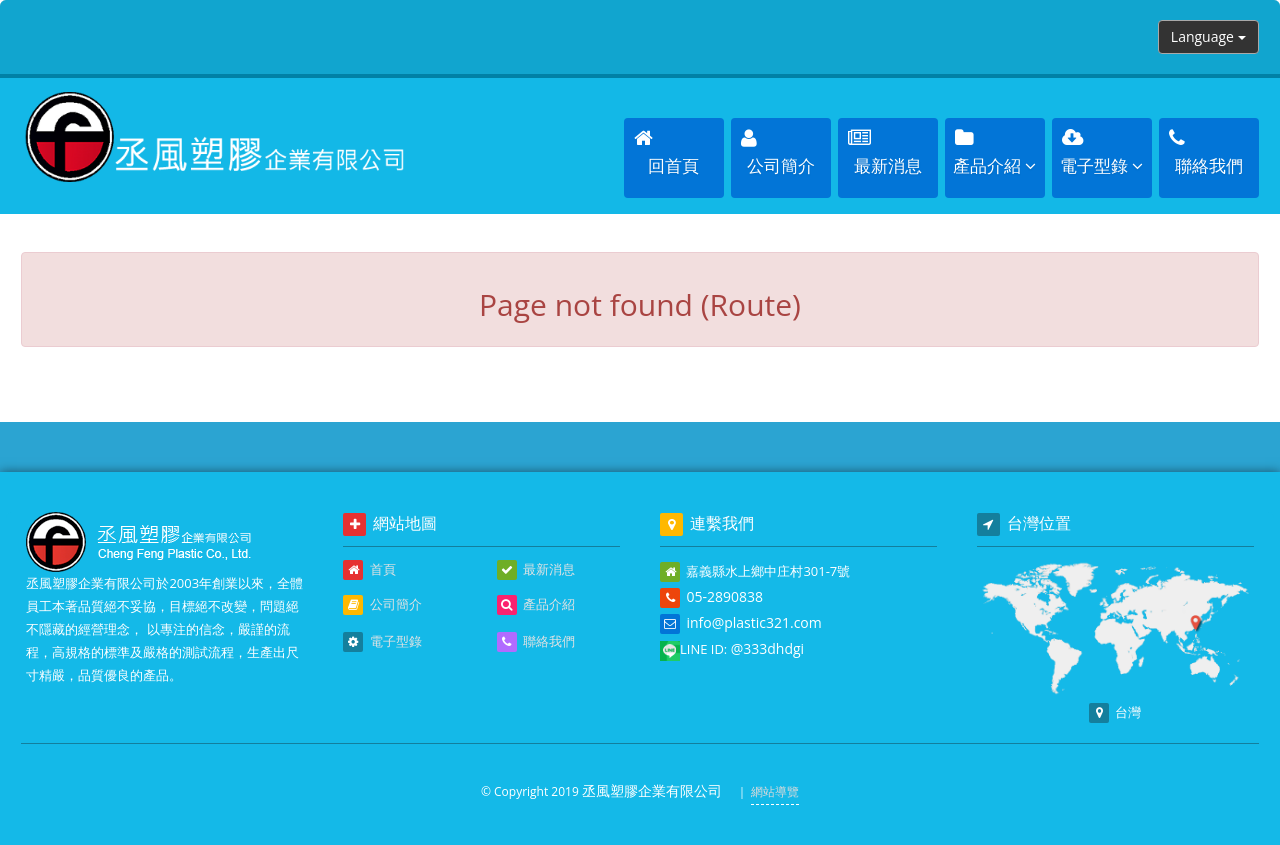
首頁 (369, 570)
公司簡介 (382, 605)
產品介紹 (536, 605)
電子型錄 (382, 642)
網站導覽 (775, 791)
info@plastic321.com (753, 622)
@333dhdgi (767, 648)
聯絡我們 (536, 642)
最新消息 (536, 570)
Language (1208, 36)
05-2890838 (724, 596)
